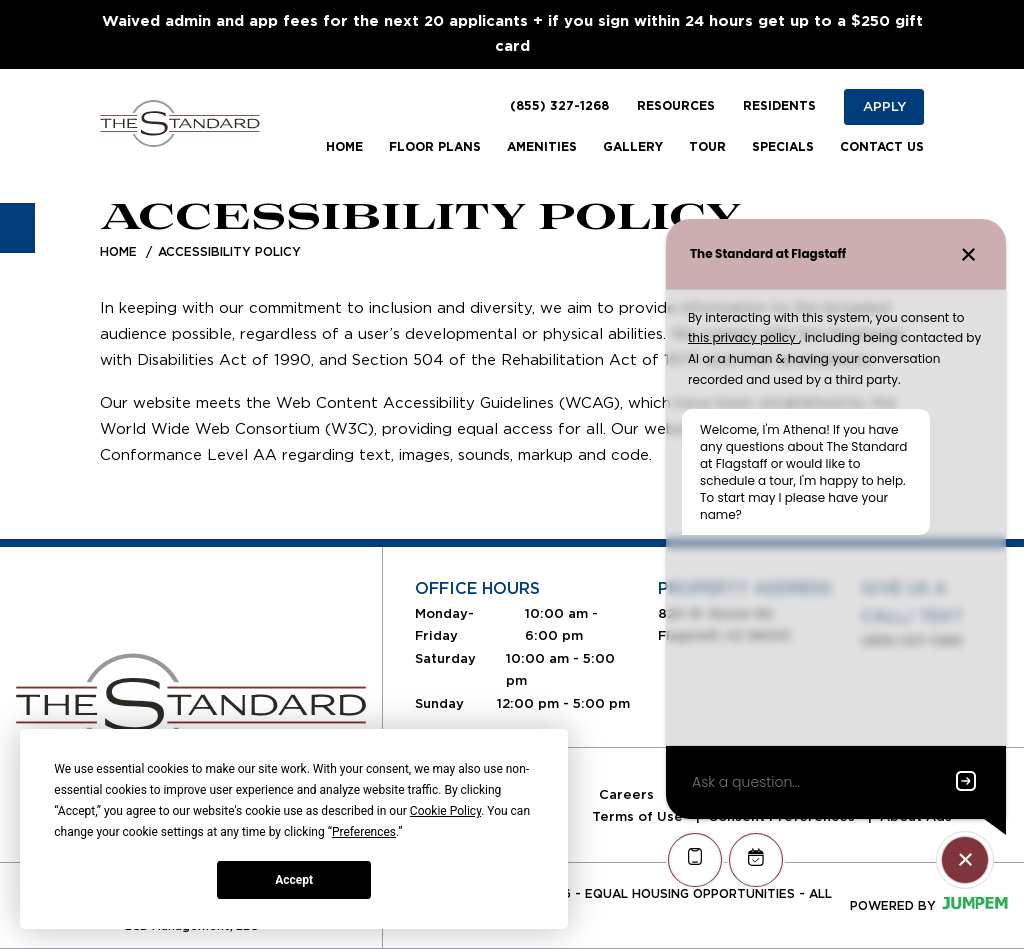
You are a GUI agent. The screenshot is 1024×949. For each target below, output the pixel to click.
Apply (884, 106)
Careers (628, 794)
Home (118, 251)
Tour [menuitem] (707, 147)
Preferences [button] (364, 832)
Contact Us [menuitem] (882, 147)
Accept (294, 880)
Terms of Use (639, 816)
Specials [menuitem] (783, 147)
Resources (676, 106)
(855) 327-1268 (559, 106)
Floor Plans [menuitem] (435, 147)
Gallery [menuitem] (633, 147)
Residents (779, 106)
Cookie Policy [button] (445, 811)
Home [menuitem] (344, 147)
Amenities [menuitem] (542, 147)
